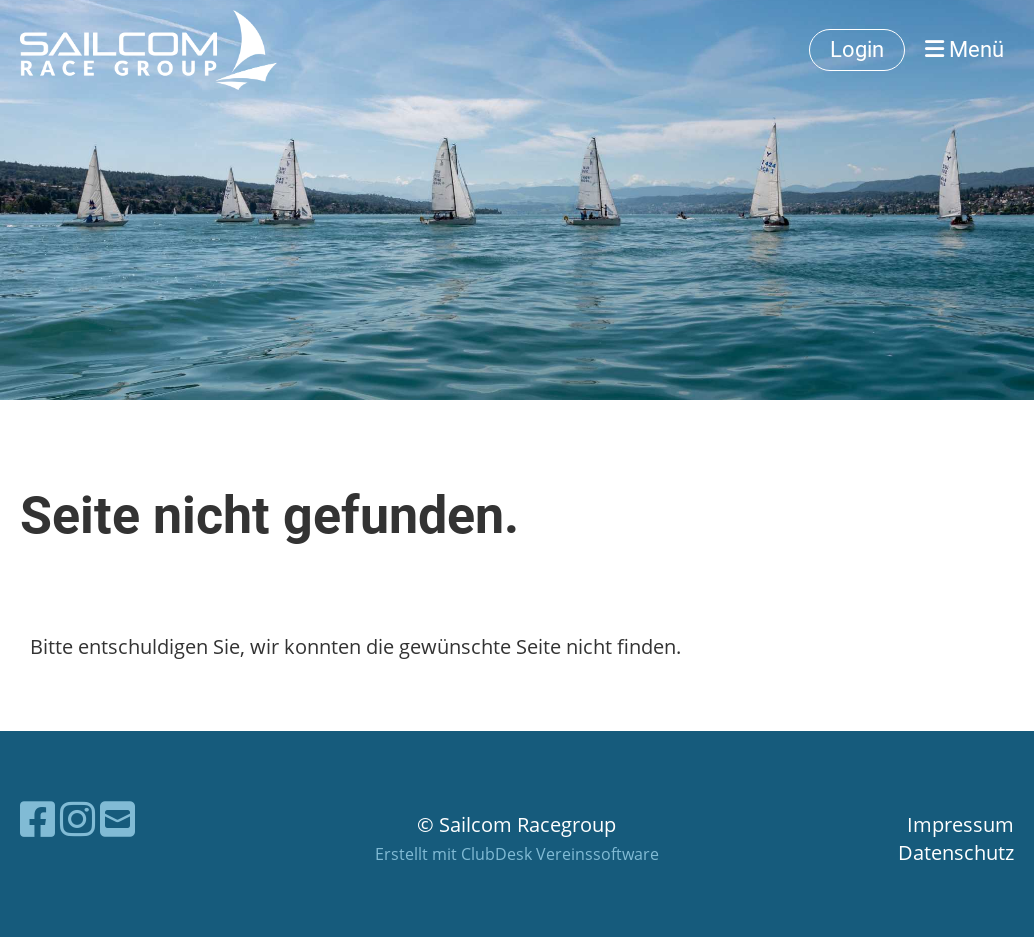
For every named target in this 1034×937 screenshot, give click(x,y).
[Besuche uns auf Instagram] (77, 818)
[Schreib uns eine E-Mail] (117, 818)
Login (857, 49)
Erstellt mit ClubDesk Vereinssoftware (517, 854)
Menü (964, 49)
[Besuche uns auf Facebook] (37, 818)
